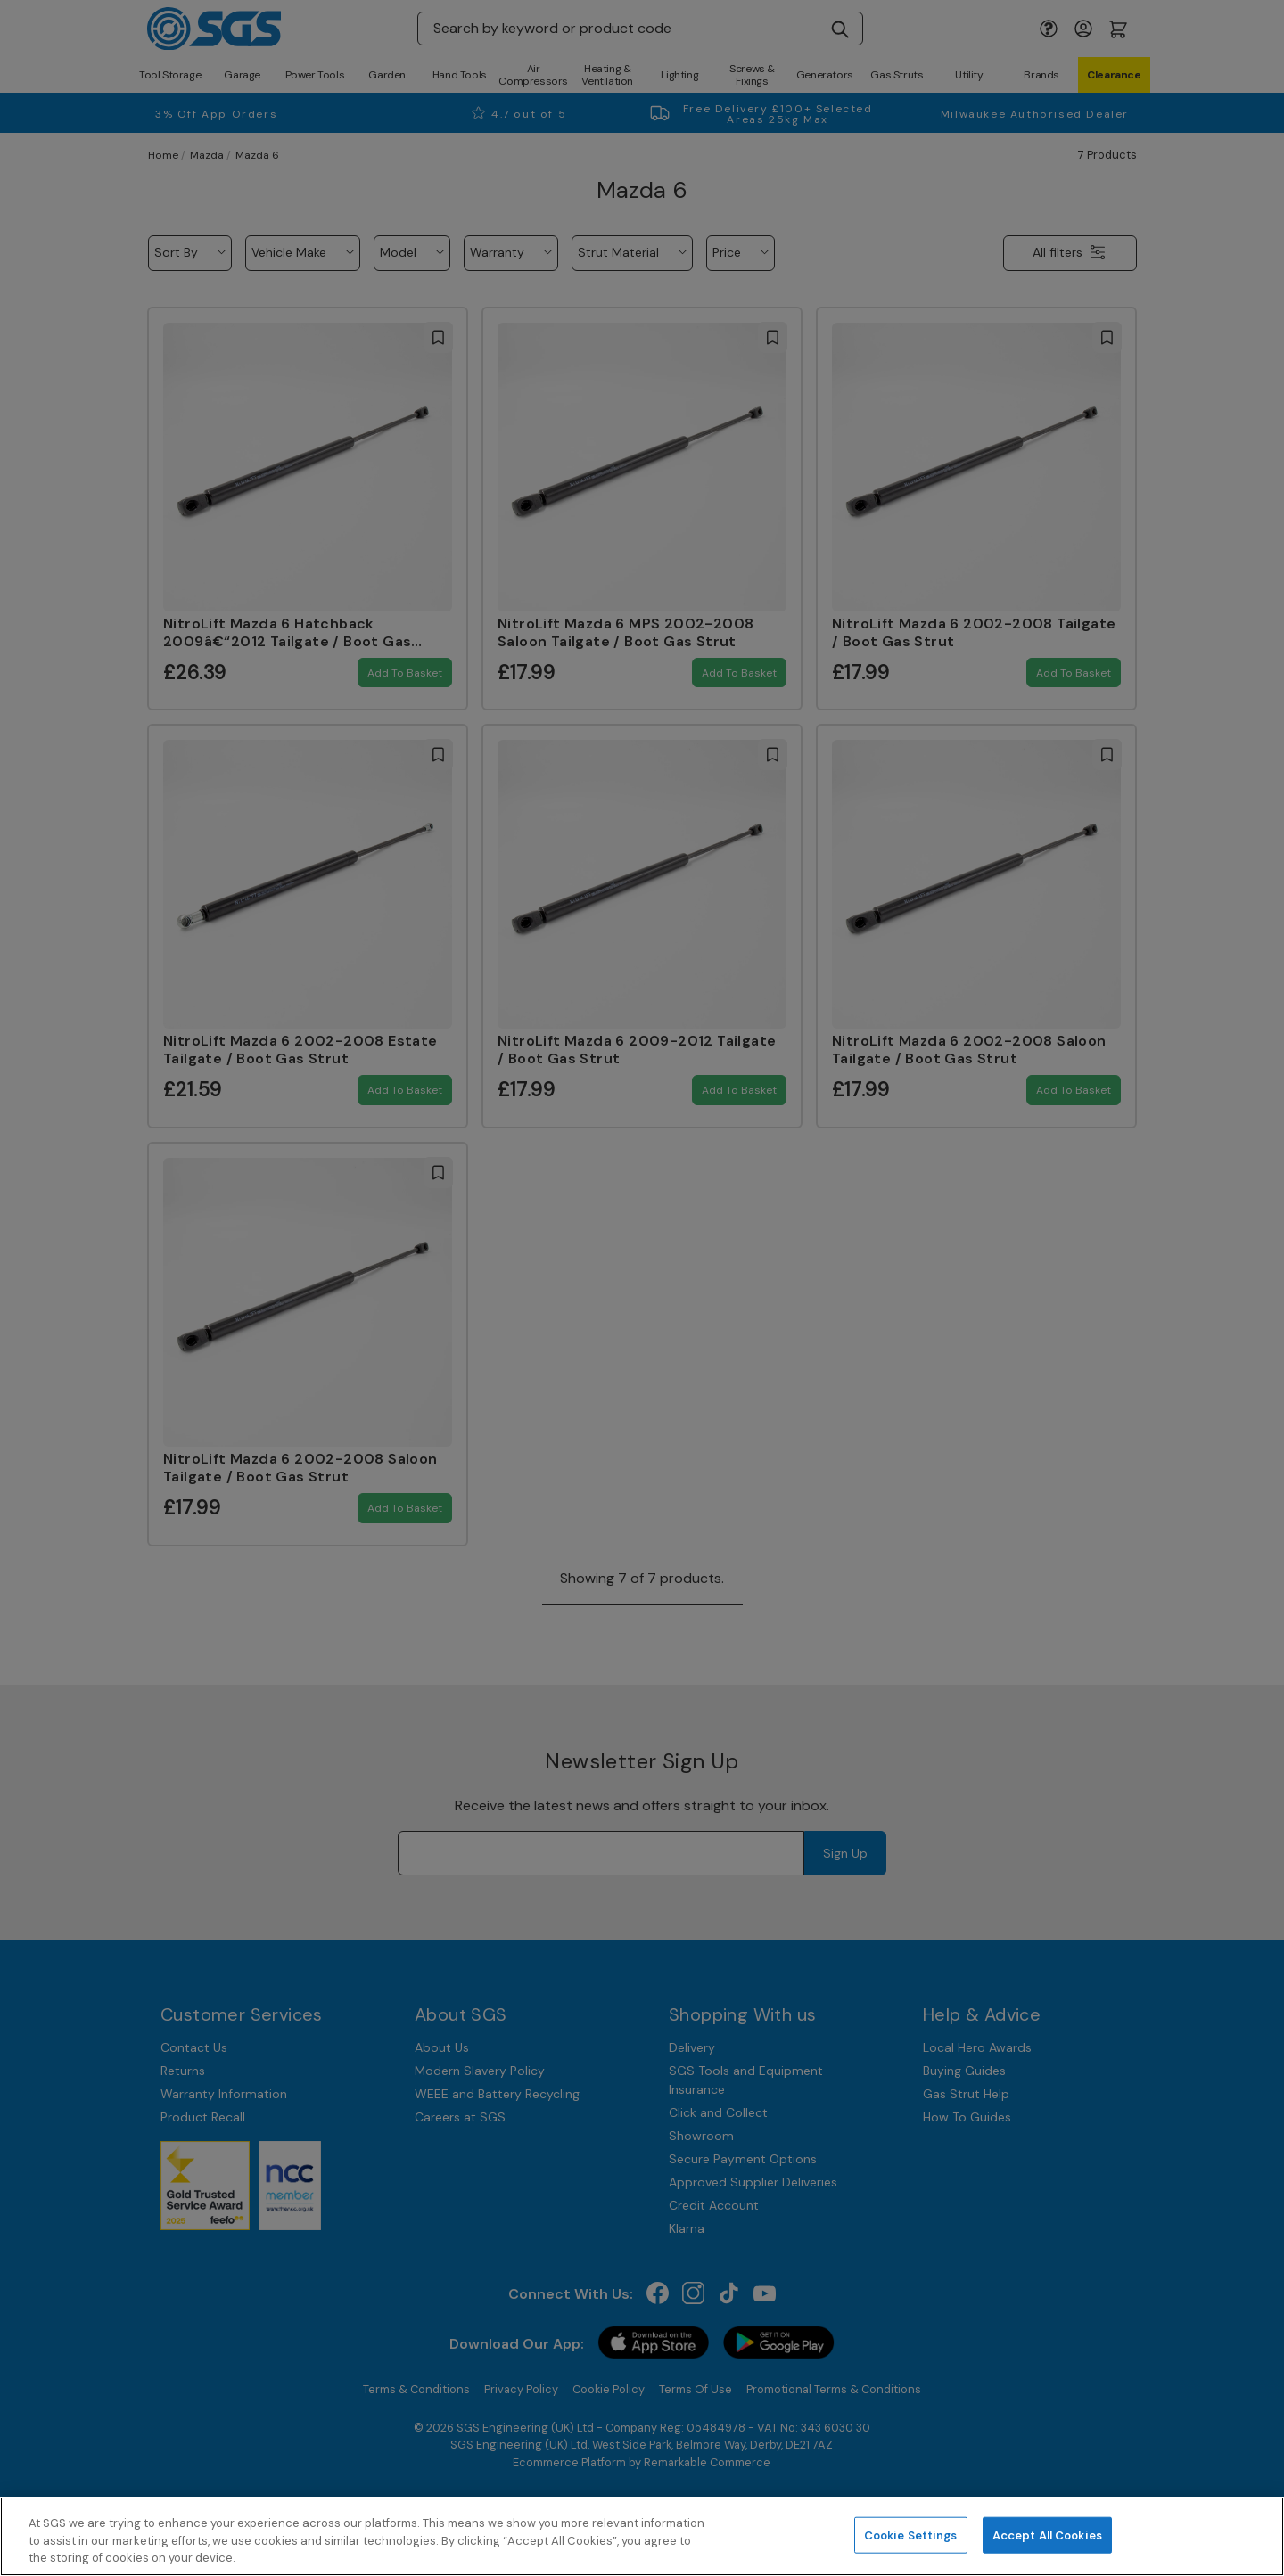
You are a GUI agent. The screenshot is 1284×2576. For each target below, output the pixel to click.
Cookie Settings (911, 2534)
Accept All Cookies (1047, 2534)
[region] (642, 2536)
